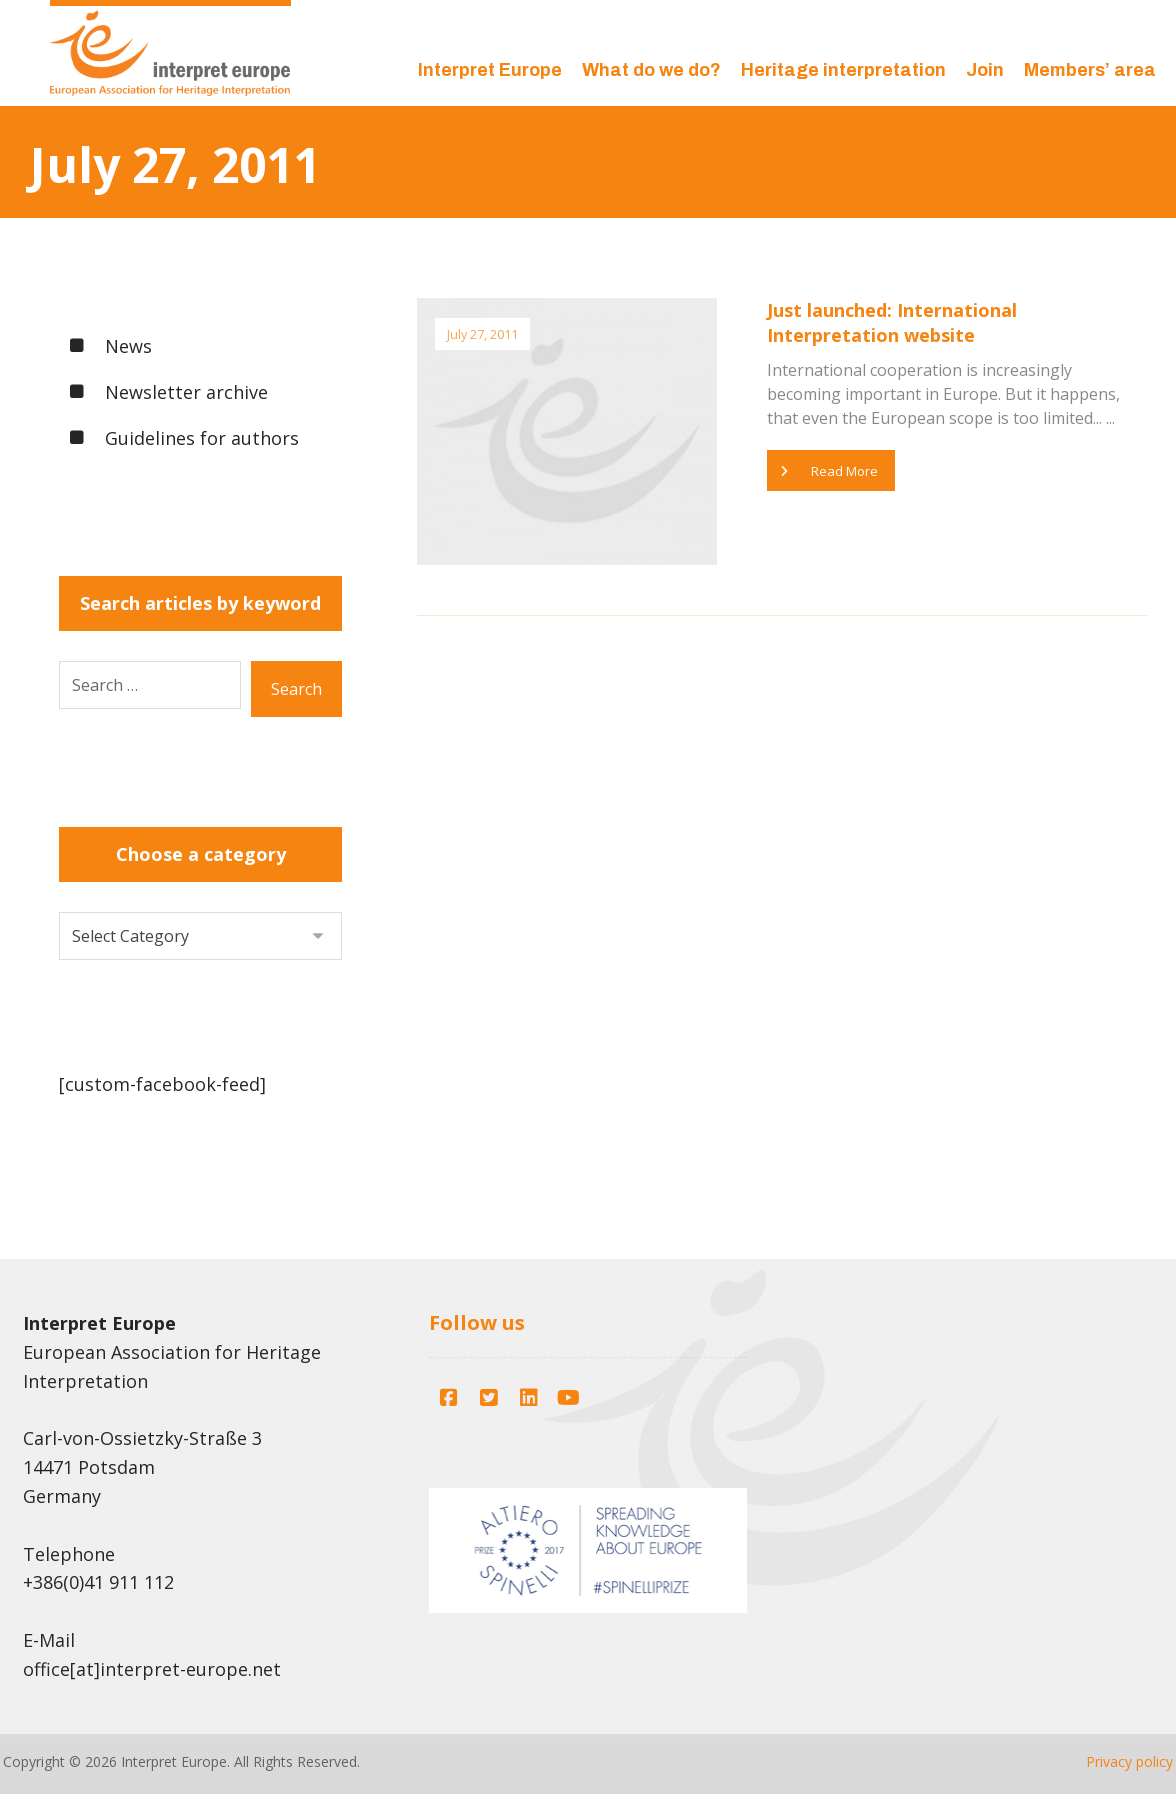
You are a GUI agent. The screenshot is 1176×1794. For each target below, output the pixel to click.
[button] (449, 1393)
